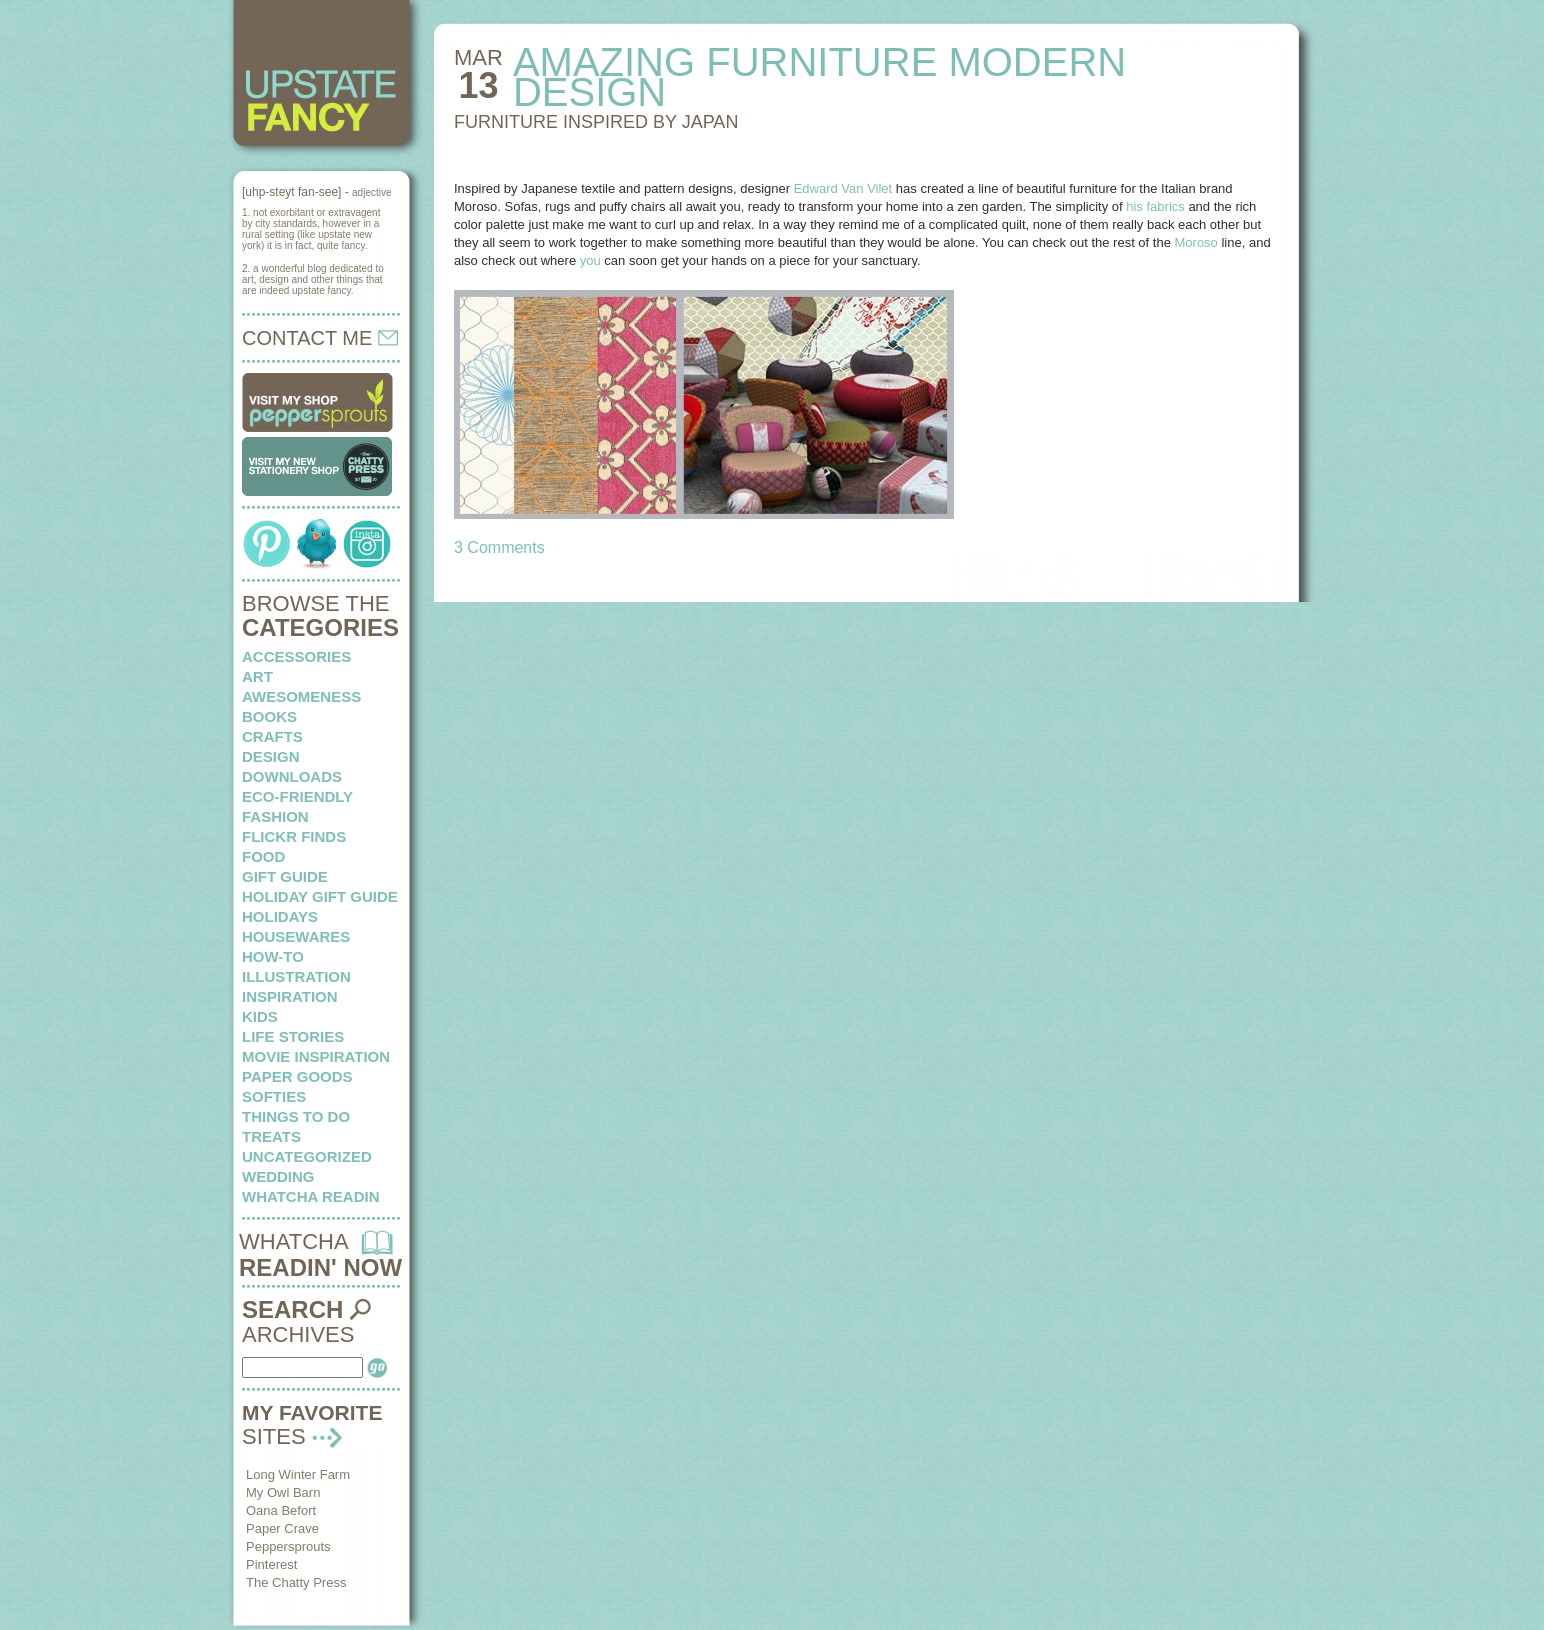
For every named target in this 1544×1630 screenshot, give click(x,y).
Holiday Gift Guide (320, 896)
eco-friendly (297, 796)
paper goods (297, 1076)
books (269, 716)
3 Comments (499, 547)
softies (274, 1096)
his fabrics (1155, 206)
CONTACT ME (320, 338)
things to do (296, 1116)
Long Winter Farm (298, 1474)
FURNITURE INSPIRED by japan (596, 122)
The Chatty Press (296, 1582)
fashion (275, 816)
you (590, 260)
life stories (293, 1036)
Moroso (1196, 242)
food (263, 856)
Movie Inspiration (316, 1056)
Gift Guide (285, 876)
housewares (296, 936)
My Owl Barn (283, 1492)
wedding (278, 1176)
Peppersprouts (288, 1546)
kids (260, 1016)
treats (271, 1136)
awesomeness (301, 696)
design (271, 756)
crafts (272, 736)
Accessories (296, 656)
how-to (273, 956)
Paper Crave (282, 1528)
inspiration (290, 996)
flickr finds (294, 836)
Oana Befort (281, 1510)
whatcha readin (310, 1196)
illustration (296, 976)
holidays (280, 916)
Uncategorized (307, 1156)
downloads (292, 776)
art (257, 676)
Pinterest (271, 1564)
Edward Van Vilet (843, 188)
